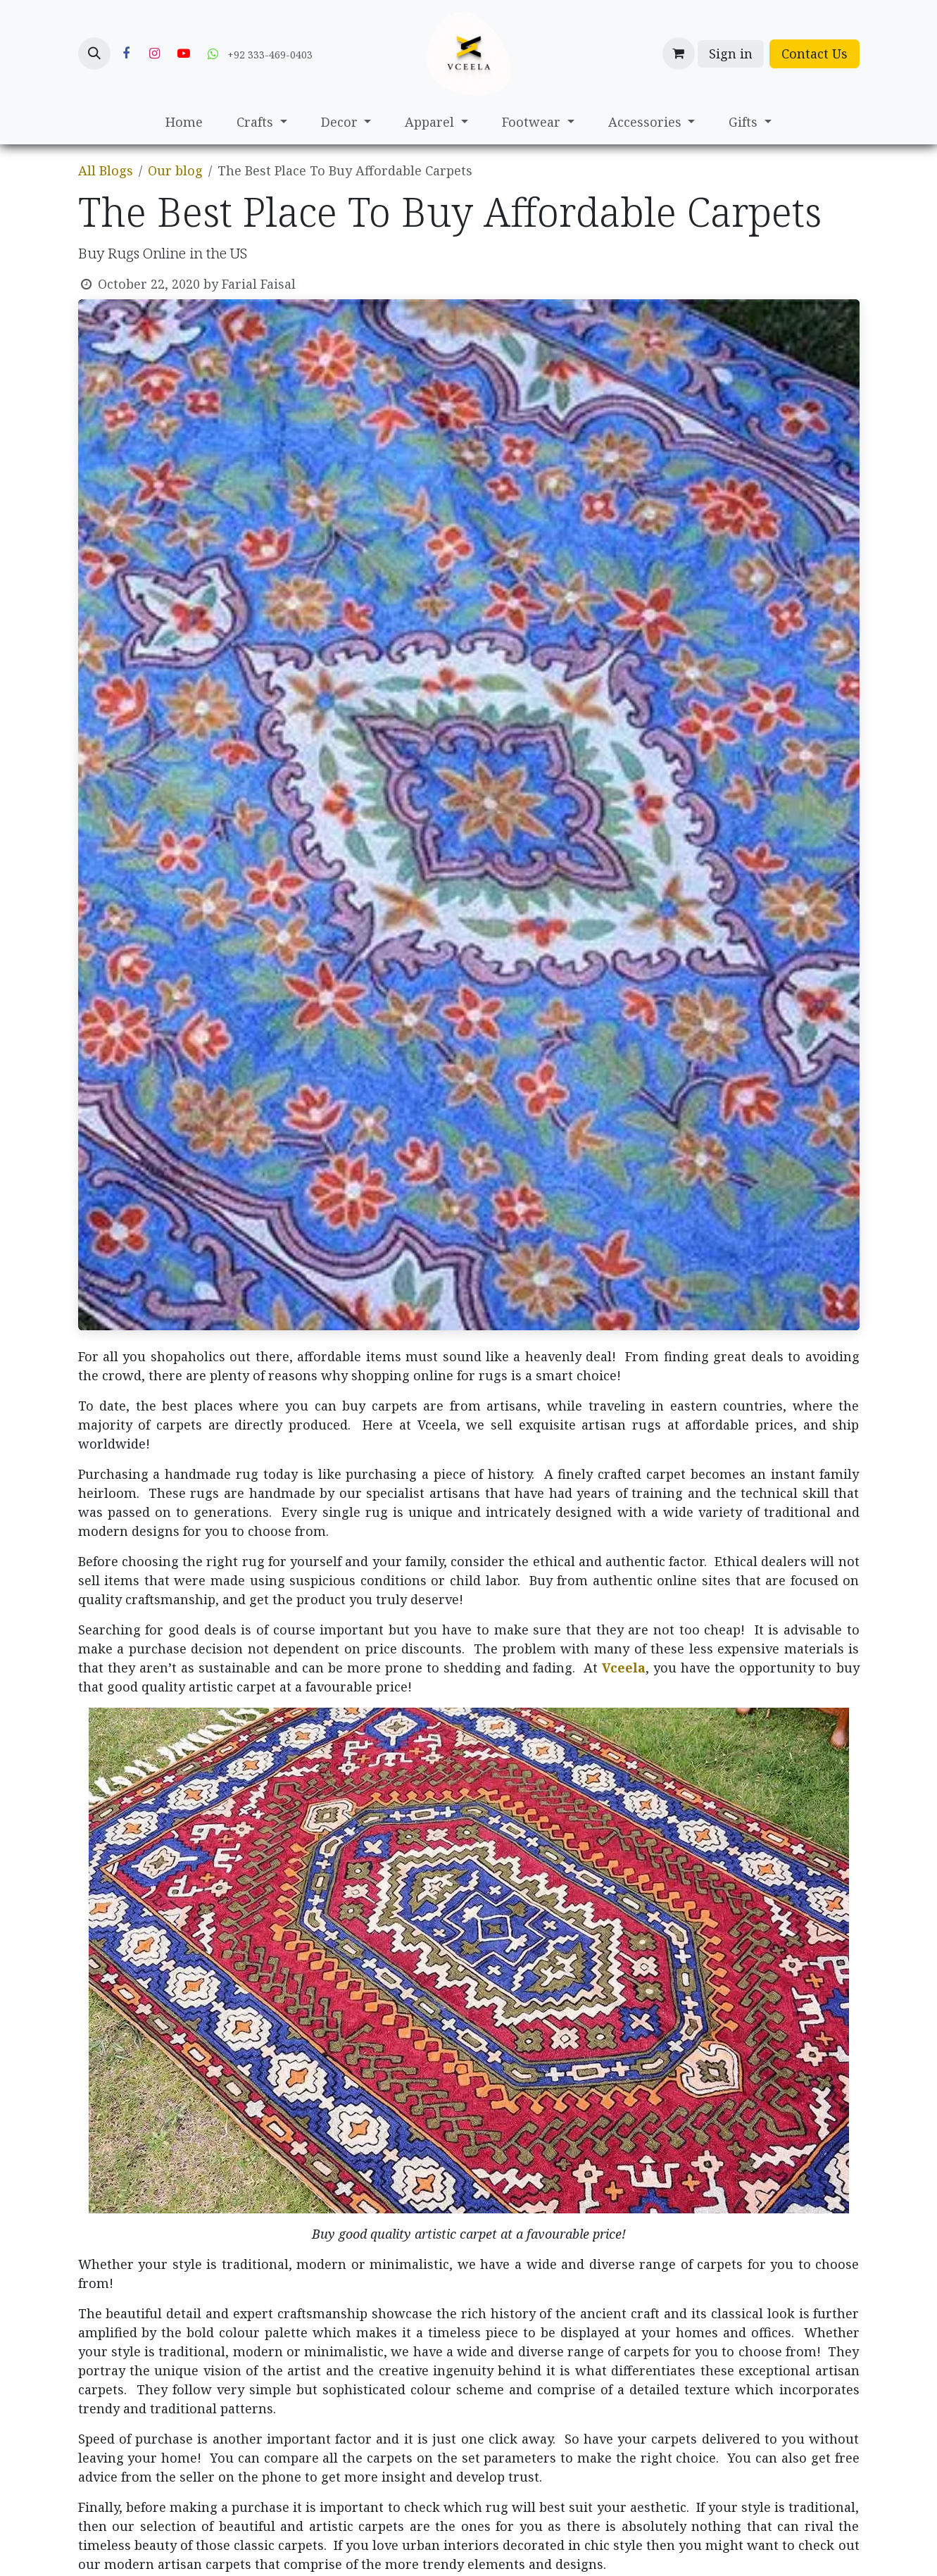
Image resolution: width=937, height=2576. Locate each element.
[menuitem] (184, 122)
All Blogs (105, 170)
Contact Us (814, 53)
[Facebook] (126, 53)
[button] (94, 53)
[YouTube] (183, 53)
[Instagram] (155, 53)
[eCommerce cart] (678, 53)
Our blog (175, 170)
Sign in (731, 53)
